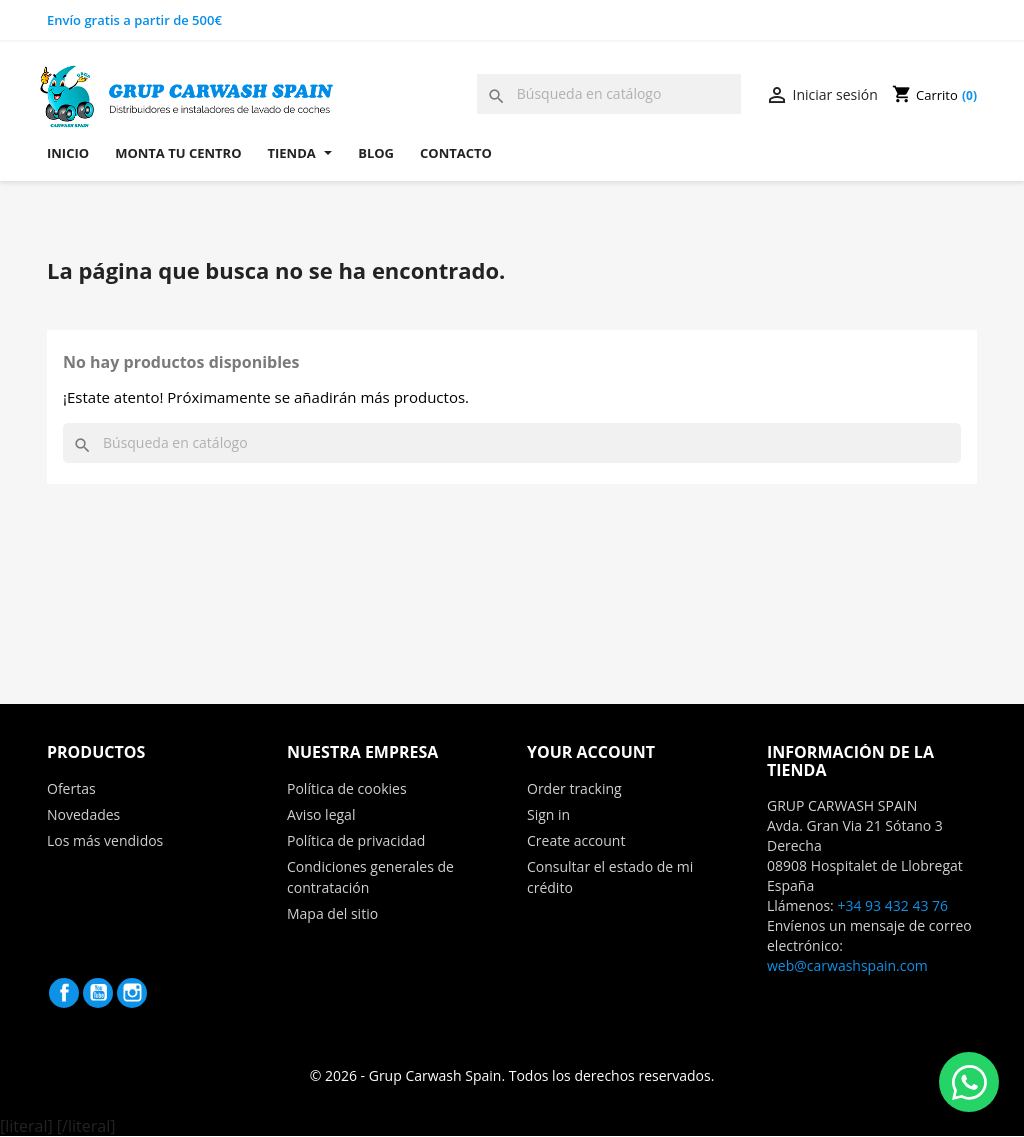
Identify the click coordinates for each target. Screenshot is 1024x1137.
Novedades (83, 814)
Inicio (68, 153)
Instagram (132, 993)
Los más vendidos (105, 840)
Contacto (456, 153)
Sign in (548, 814)
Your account (591, 752)
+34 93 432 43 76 (892, 905)
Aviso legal (321, 814)
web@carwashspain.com (847, 965)
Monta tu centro (178, 153)
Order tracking (574, 788)
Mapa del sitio (332, 913)
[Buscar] (609, 94)
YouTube (98, 993)
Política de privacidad (356, 840)
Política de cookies (347, 788)
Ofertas (71, 788)
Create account (576, 840)
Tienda (300, 153)
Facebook (64, 993)
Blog (376, 153)
